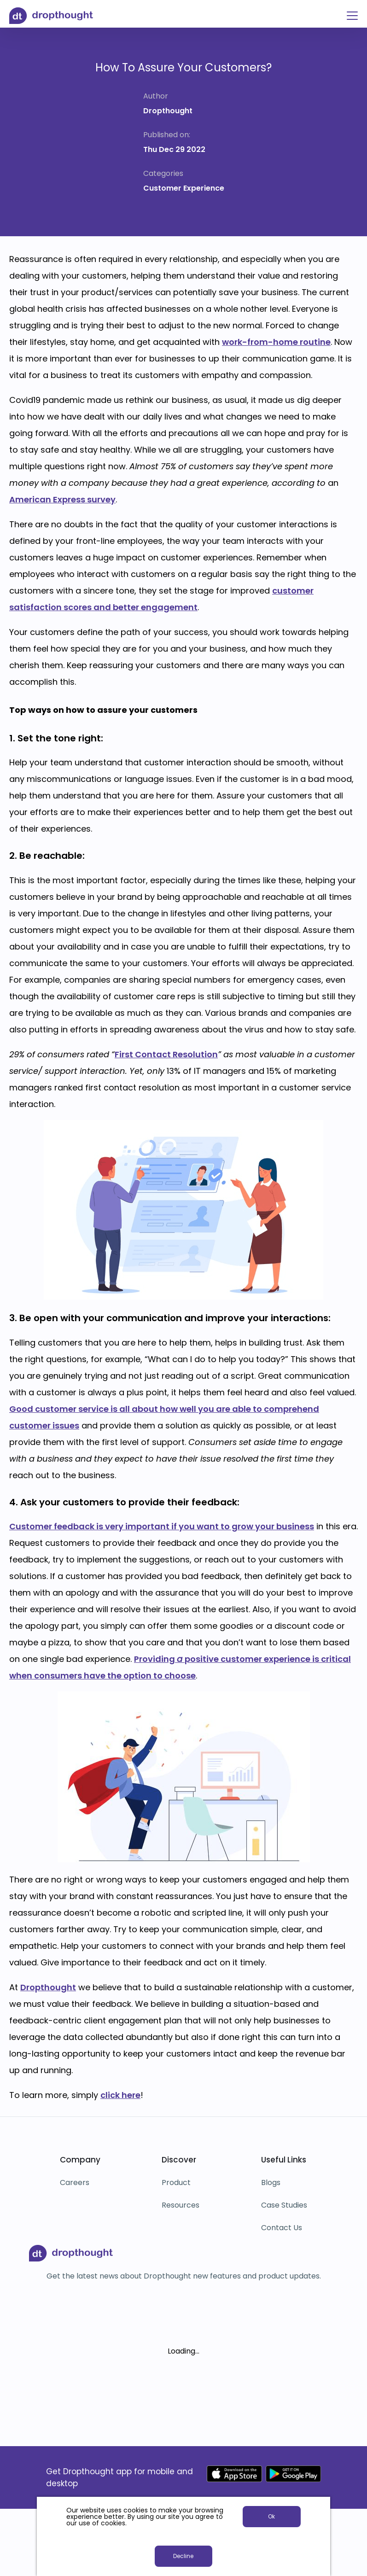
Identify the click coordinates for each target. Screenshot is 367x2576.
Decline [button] (183, 2556)
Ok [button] (271, 2516)
